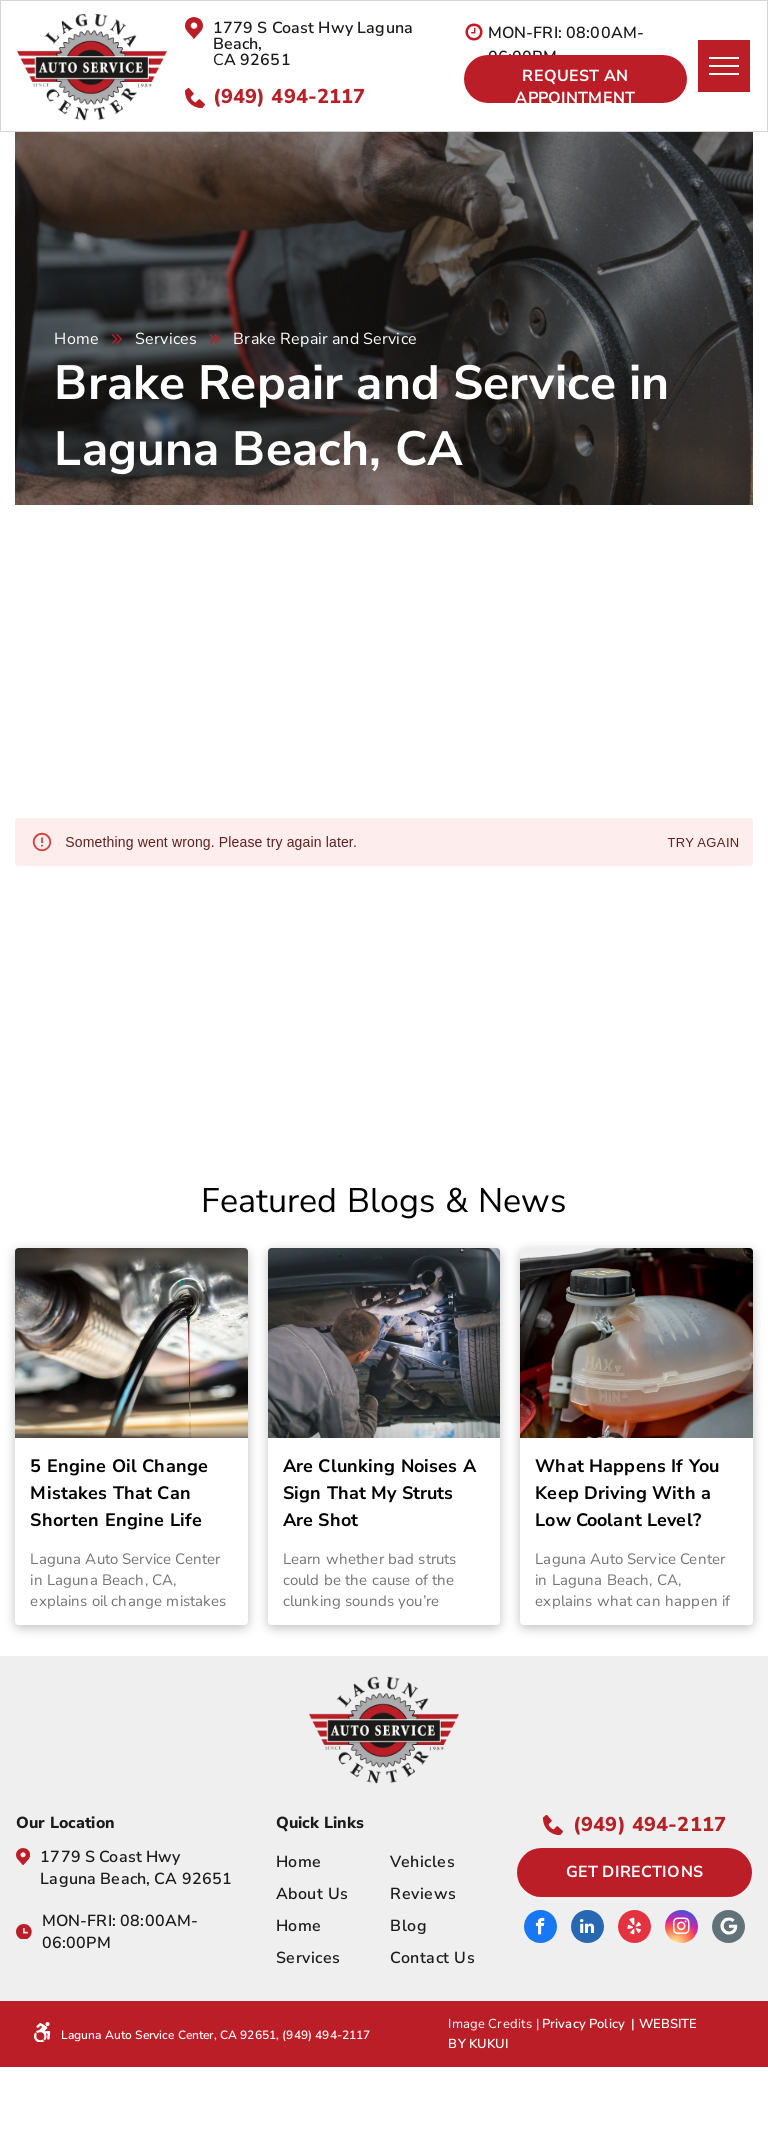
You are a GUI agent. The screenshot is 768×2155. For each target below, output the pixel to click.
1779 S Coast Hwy (110, 1857)
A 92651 (257, 60)
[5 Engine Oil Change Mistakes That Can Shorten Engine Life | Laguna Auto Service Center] (131, 1343)
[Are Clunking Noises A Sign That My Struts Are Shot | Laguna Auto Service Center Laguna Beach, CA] (384, 1343)
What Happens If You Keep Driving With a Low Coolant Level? (627, 1493)
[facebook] (540, 1929)
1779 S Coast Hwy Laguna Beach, (313, 36)
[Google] (728, 1929)
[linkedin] (587, 1929)
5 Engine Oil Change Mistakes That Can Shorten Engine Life (119, 1493)
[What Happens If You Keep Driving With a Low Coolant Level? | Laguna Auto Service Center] (636, 1343)
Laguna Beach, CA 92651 (136, 1879)
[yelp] (634, 1929)
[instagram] (681, 1929)
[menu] (724, 66)
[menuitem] (348, 1862)
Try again (703, 843)
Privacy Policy (583, 2024)
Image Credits (490, 2024)
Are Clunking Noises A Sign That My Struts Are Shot (379, 1493)
